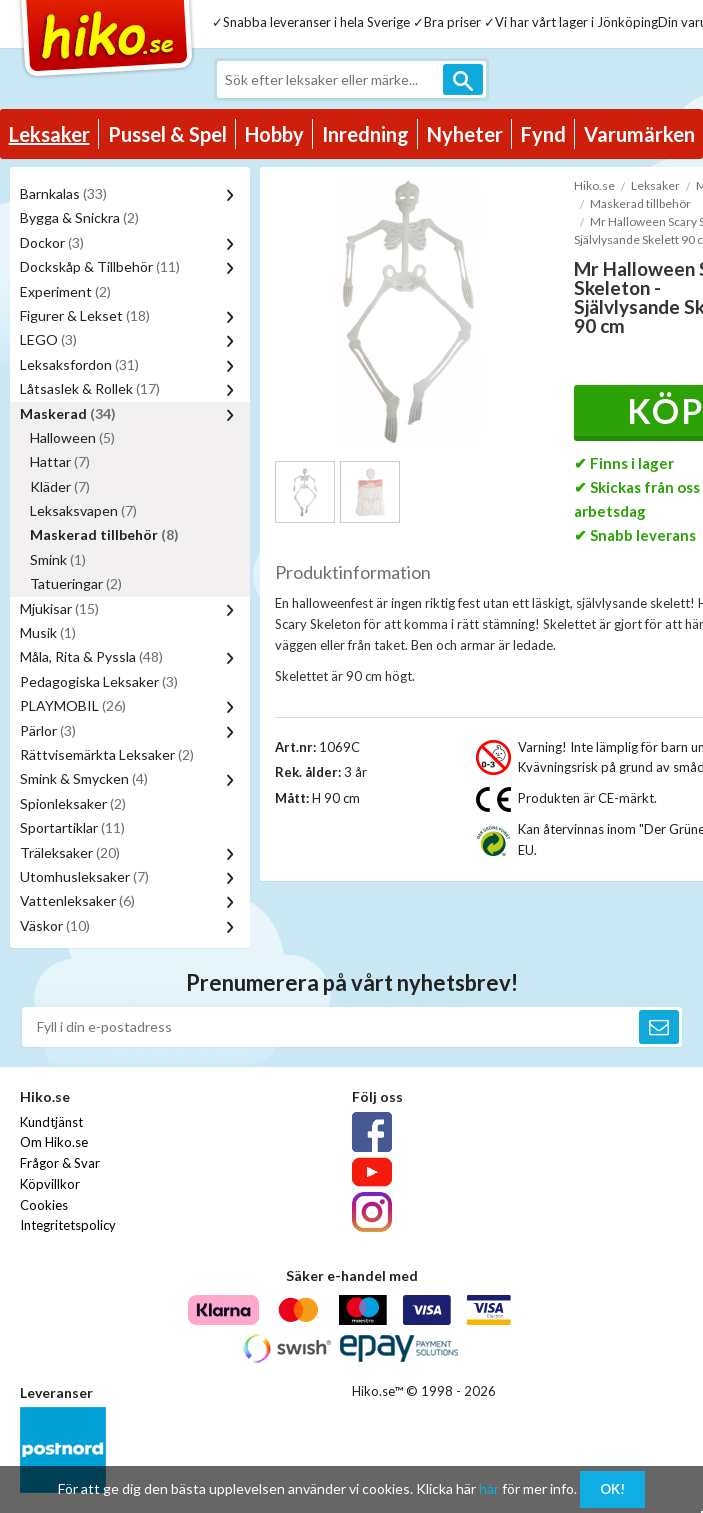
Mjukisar (59, 608)
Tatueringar (76, 583)
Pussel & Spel (167, 134)
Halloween (72, 437)
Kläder (60, 486)
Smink (58, 559)
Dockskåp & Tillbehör (100, 266)
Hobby (274, 134)
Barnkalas (63, 193)
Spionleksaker (73, 803)
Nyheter (465, 134)
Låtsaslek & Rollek (90, 388)
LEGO (48, 339)
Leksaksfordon (79, 364)
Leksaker (49, 134)
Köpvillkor (50, 1184)
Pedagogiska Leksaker (99, 681)
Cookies (44, 1205)
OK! (612, 1489)
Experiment (65, 291)
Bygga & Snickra (79, 217)
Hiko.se (594, 185)
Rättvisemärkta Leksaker (107, 754)
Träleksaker (70, 852)
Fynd (543, 134)
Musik (48, 632)
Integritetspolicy (68, 1225)
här (489, 1488)
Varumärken (639, 134)
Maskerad (68, 413)
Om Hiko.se (54, 1142)
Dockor (52, 242)
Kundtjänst (51, 1122)
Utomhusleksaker (84, 876)
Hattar (60, 461)
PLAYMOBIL (73, 705)
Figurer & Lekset (85, 315)
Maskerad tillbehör (104, 534)
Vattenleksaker (77, 900)
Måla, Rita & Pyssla (91, 656)
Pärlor (48, 730)
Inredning (365, 134)
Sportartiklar (72, 827)
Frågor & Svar (60, 1163)
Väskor (55, 925)
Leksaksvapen (83, 510)
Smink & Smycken (84, 778)
